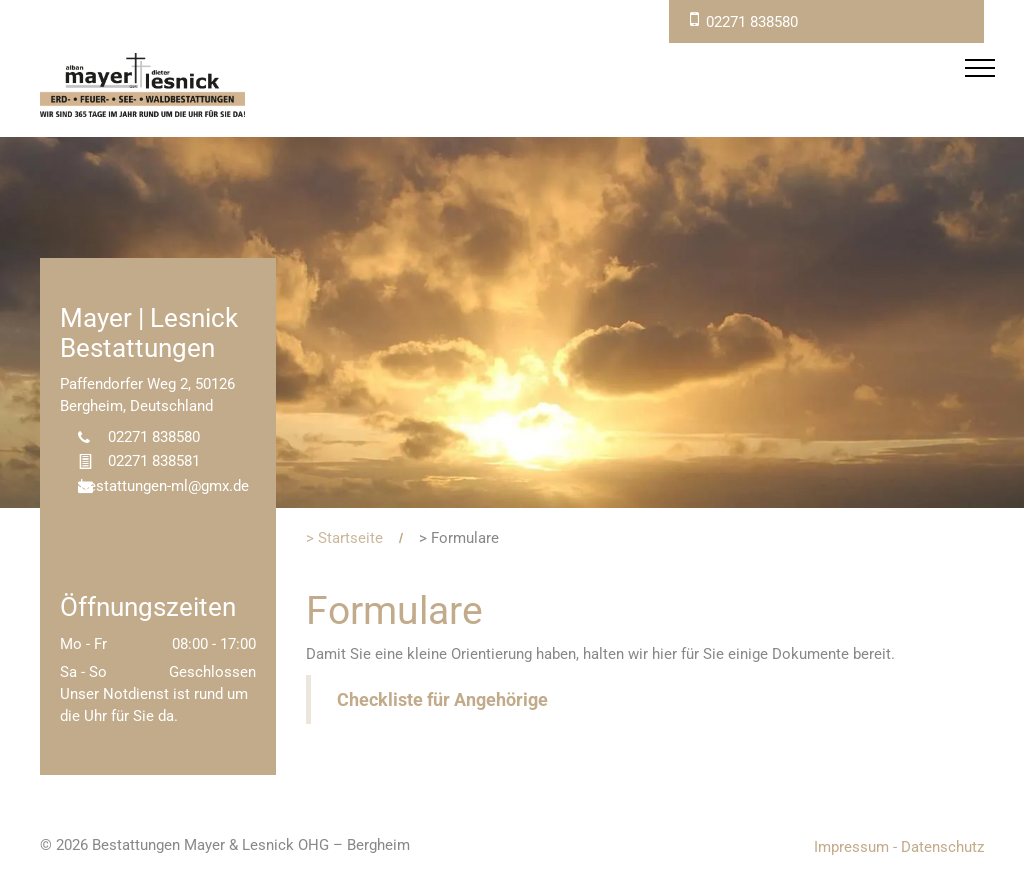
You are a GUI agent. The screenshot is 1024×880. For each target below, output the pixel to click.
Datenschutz (942, 847)
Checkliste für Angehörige (442, 699)
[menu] (980, 68)
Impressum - (855, 847)
